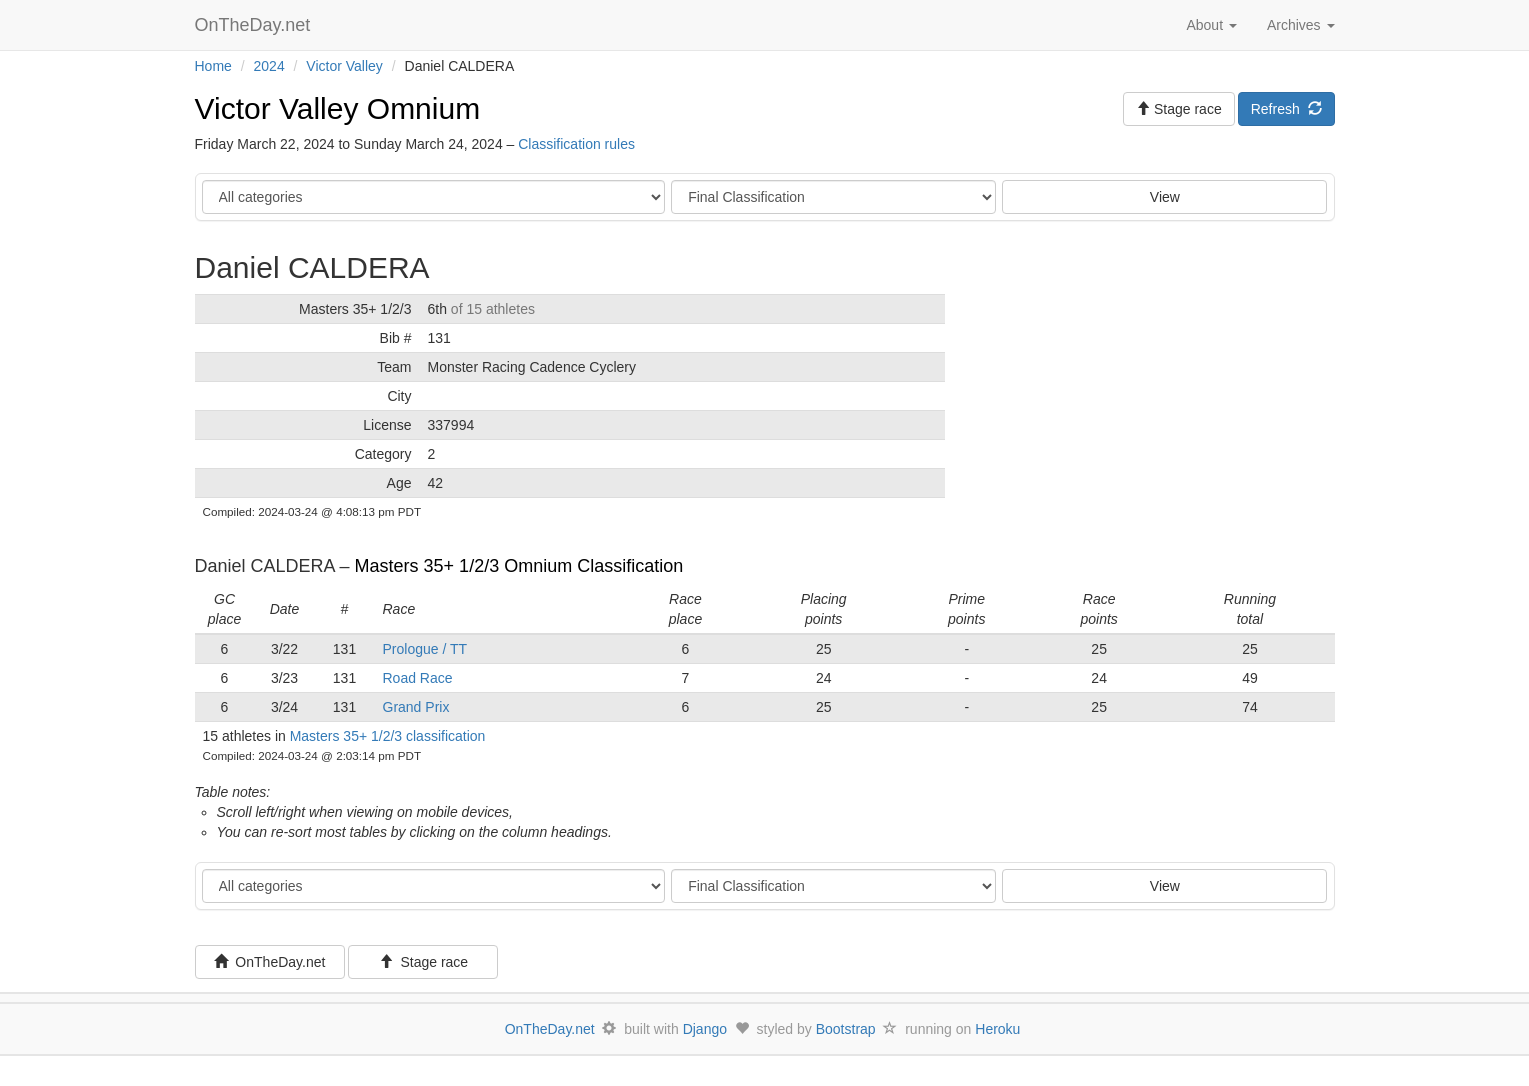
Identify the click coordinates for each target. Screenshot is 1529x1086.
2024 (269, 66)
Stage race (424, 962)
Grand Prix (416, 707)
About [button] (1211, 25)
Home (213, 66)
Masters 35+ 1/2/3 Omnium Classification (519, 566)
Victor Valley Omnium (338, 108)
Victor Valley (344, 66)
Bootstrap (846, 1029)
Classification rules (576, 144)
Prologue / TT (425, 649)
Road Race (418, 678)
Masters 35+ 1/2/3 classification (388, 736)
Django (705, 1029)
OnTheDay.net (255, 25)
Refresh (1286, 109)
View (1165, 197)
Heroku (997, 1029)
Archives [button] (1301, 25)
